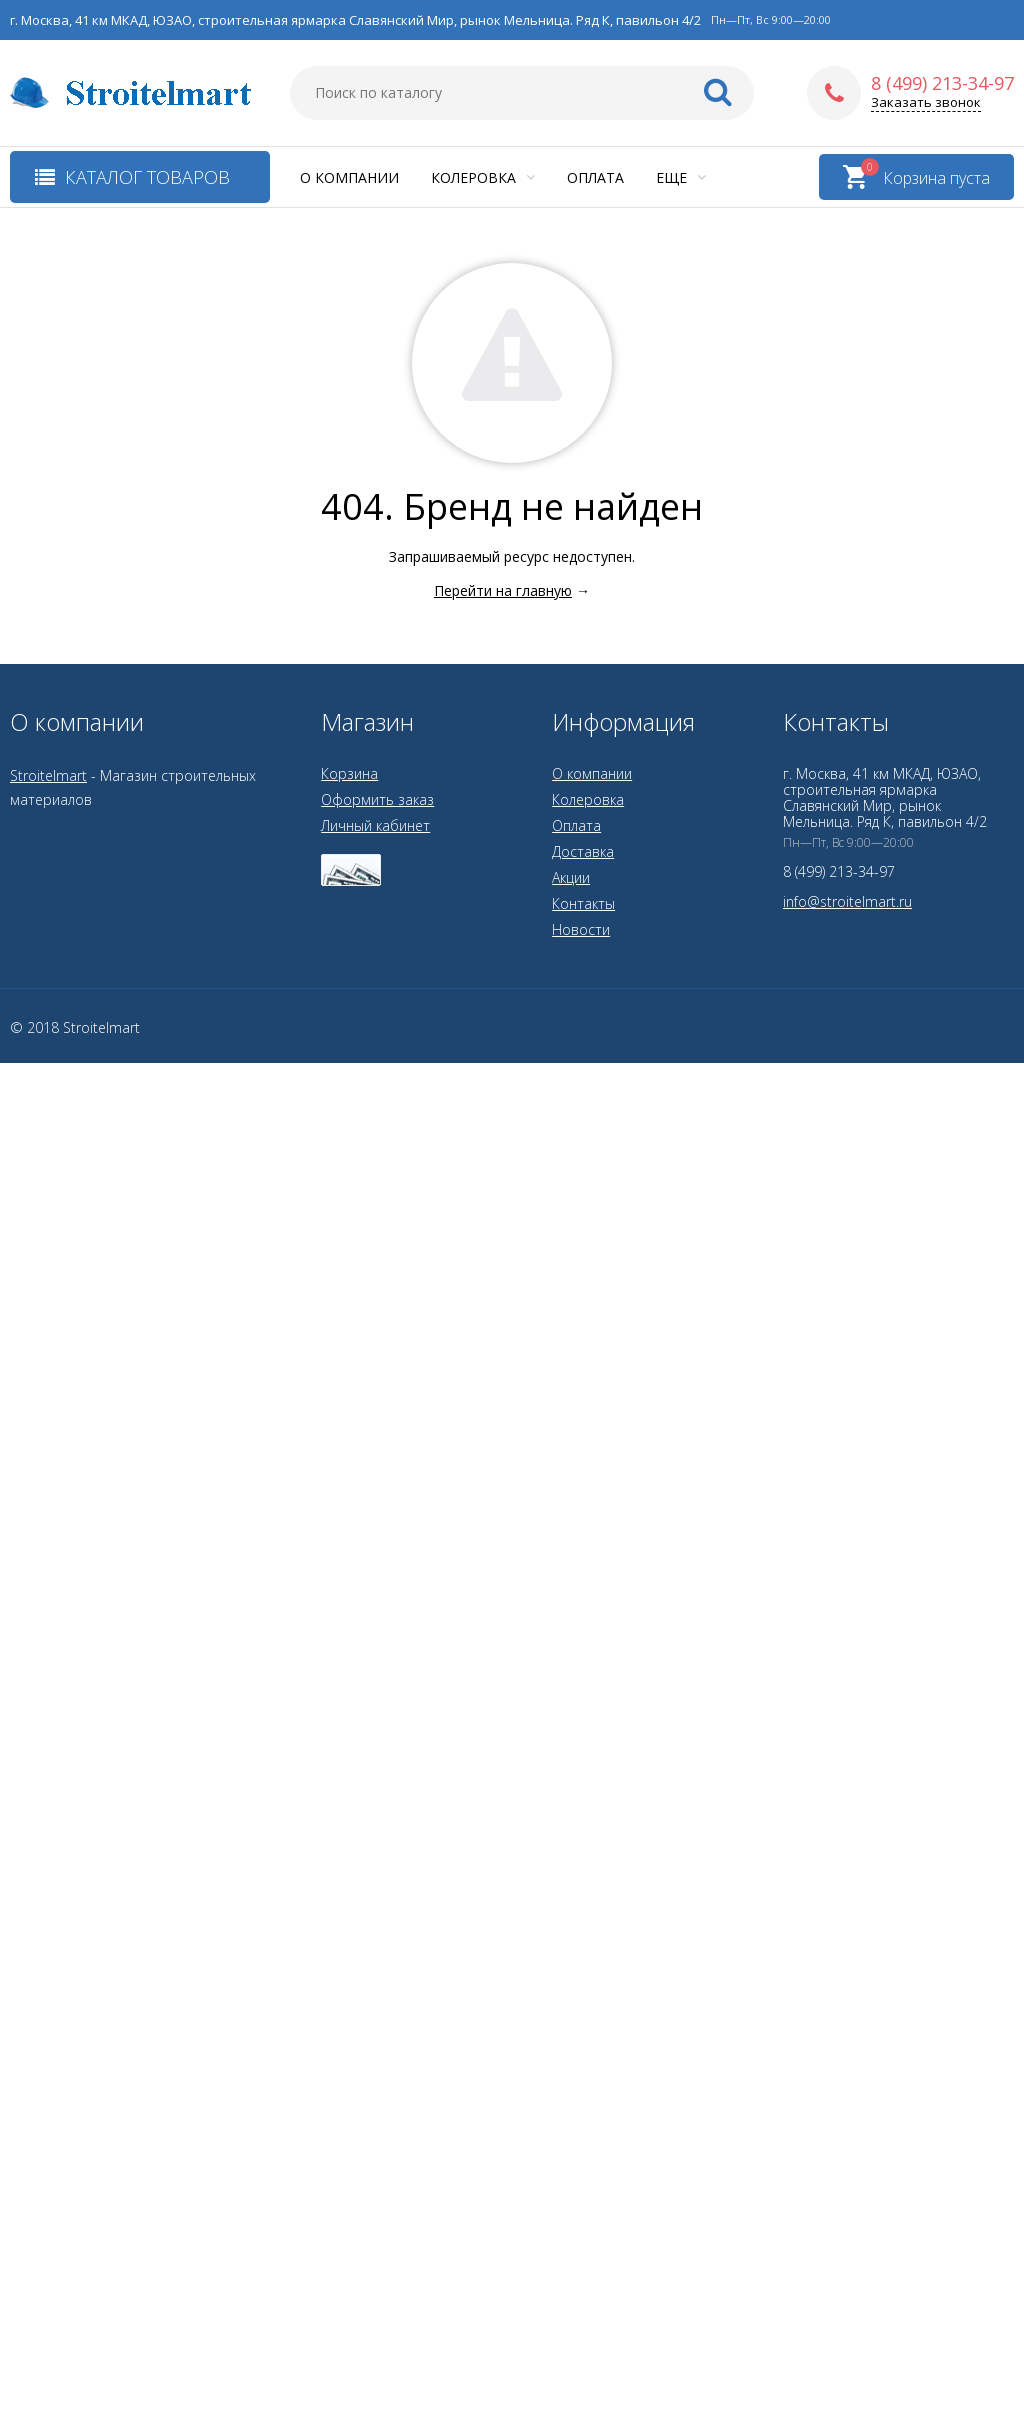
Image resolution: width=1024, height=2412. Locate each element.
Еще (681, 177)
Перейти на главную (503, 590)
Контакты (583, 903)
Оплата (595, 177)
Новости (581, 929)
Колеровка (483, 177)
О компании (349, 177)
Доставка (583, 851)
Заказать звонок (926, 102)
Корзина (349, 773)
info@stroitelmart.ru (847, 901)
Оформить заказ (377, 799)
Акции (571, 877)
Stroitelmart (48, 775)
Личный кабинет (375, 825)
